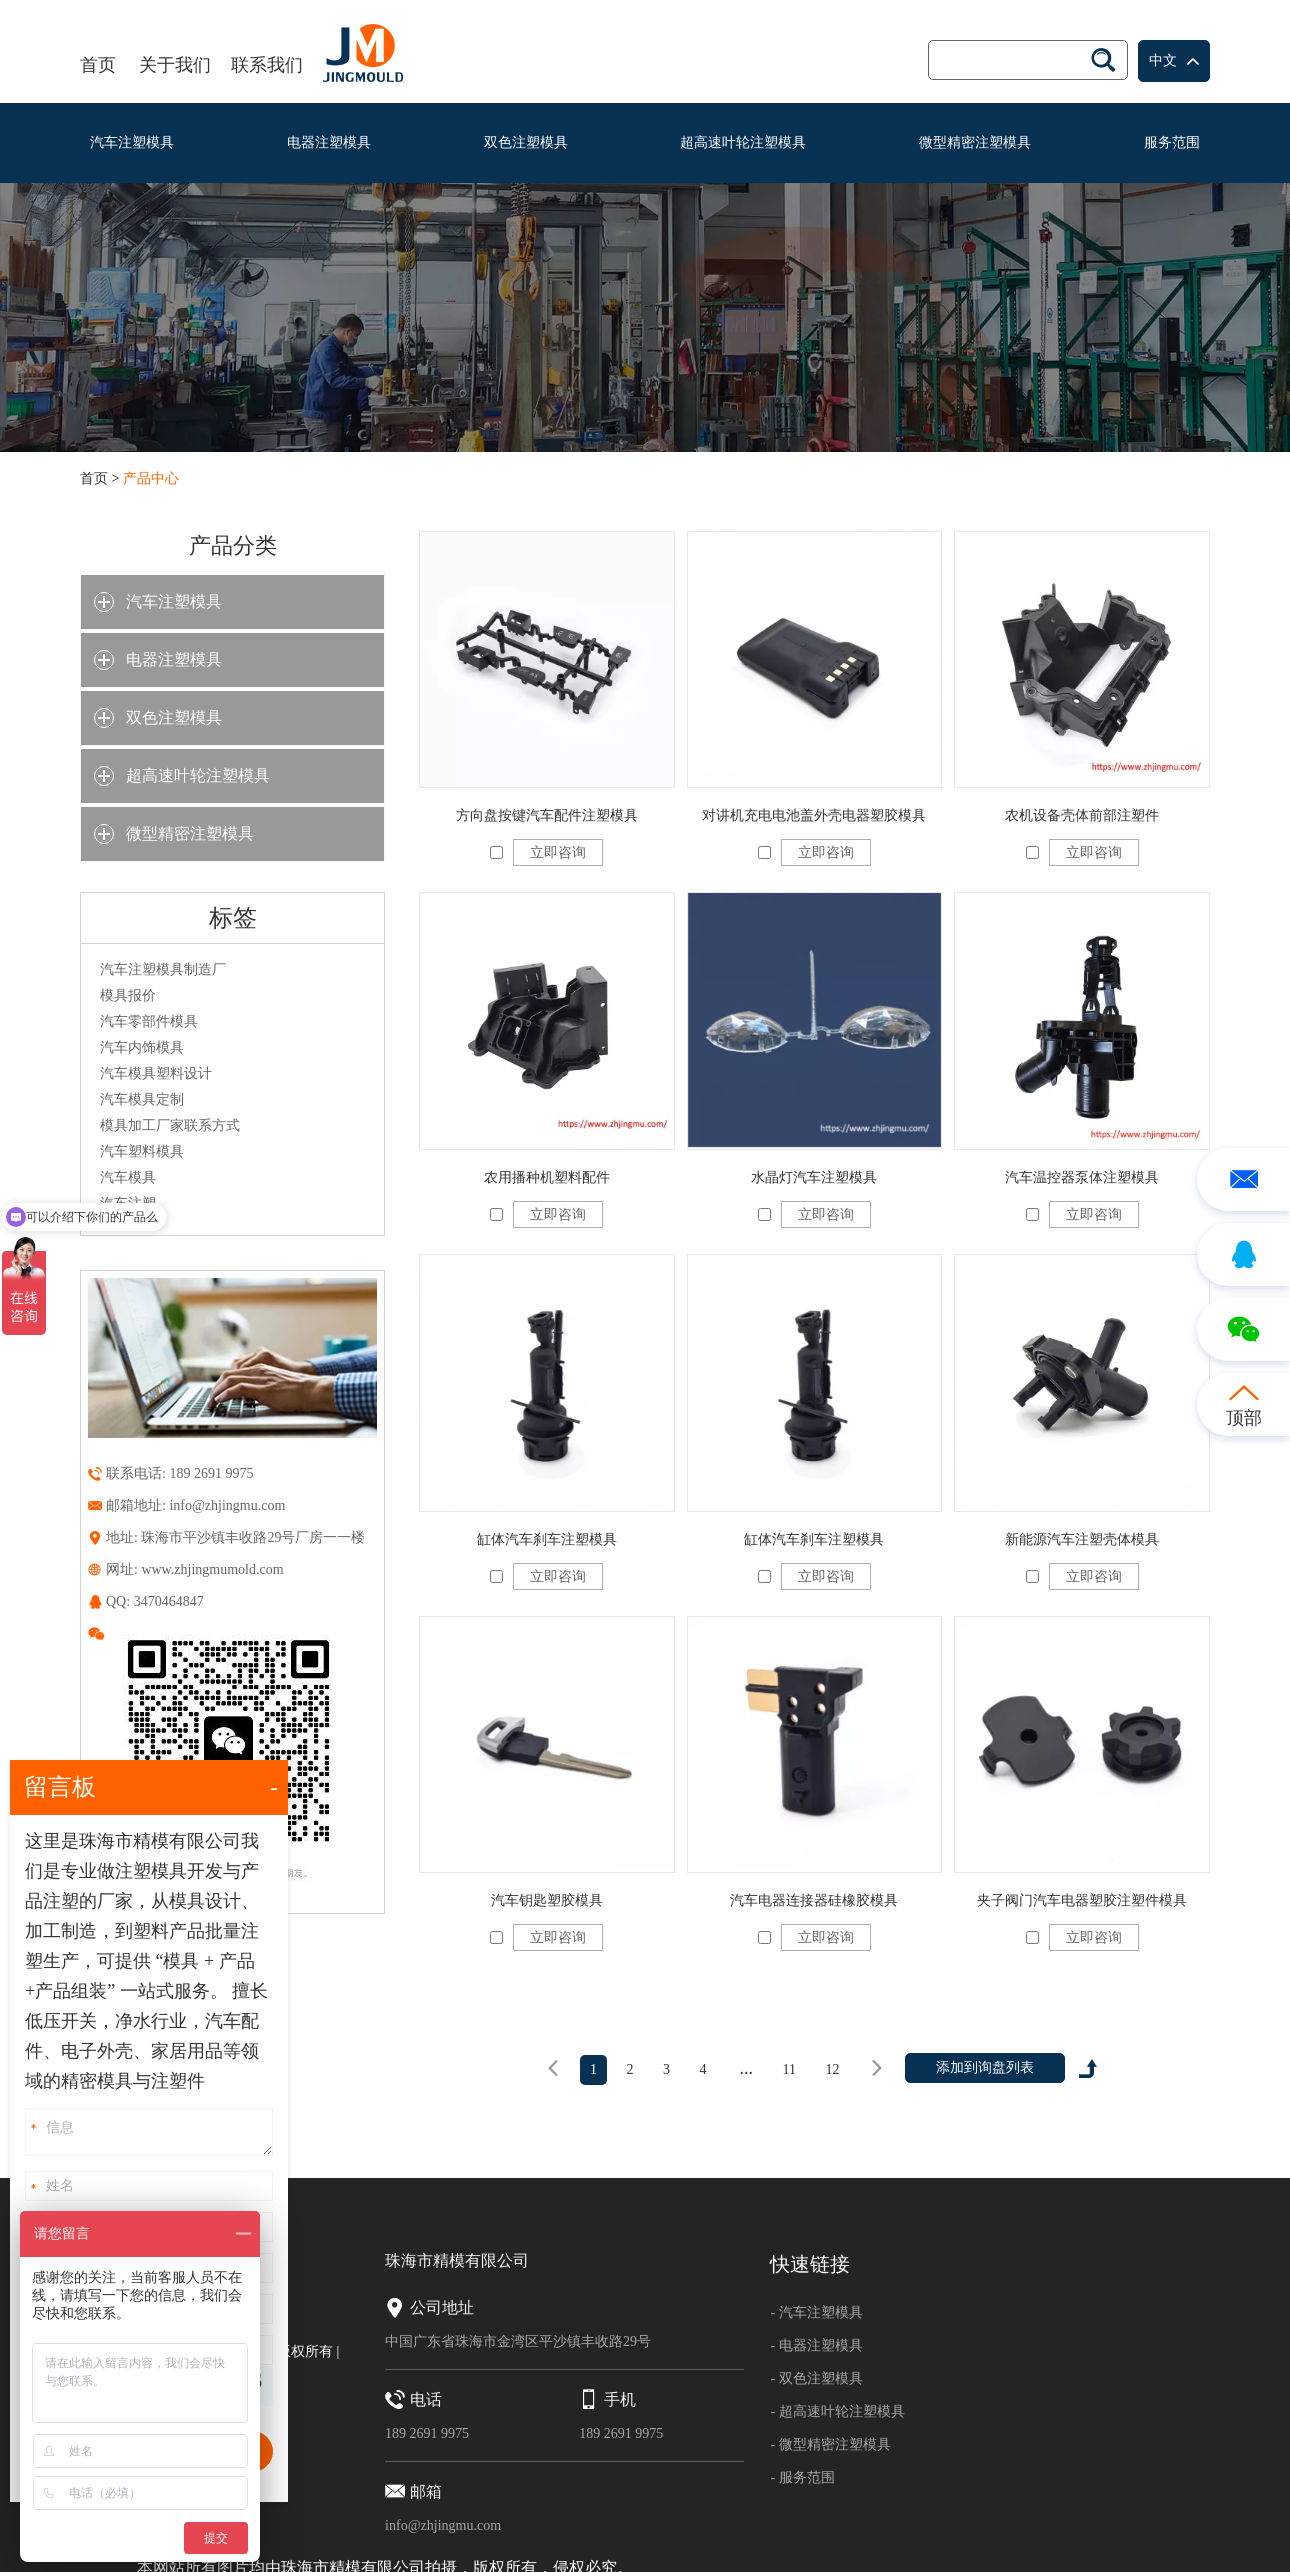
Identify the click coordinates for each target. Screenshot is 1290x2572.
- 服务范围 (802, 2477)
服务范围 (1172, 142)
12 (832, 2069)
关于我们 (175, 65)
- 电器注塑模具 (816, 2345)
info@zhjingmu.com (227, 1505)
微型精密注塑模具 (975, 142)
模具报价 (128, 995)
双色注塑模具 (526, 142)
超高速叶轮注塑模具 (743, 142)
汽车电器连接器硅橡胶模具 (814, 1900)
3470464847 (169, 1601)
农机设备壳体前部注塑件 (1082, 815)
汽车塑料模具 (142, 1151)
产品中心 (151, 478)
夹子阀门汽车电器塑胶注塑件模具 (1082, 1900)
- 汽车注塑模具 (816, 2312)
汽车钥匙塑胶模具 (547, 1900)
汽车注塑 (128, 1203)
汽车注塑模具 (132, 142)
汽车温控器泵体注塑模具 (1082, 1177)
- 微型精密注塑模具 (830, 2444)
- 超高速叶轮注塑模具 (837, 2411)
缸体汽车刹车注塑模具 (547, 1539)
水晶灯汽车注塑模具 (814, 1177)
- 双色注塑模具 (816, 2378)
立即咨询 (558, 852)
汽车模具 (128, 1177)
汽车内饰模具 (142, 1047)
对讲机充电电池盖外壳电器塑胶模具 (814, 815)
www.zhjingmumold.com (212, 1569)
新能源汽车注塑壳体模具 (1082, 1539)
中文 (1174, 61)
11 (789, 2069)
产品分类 (233, 545)
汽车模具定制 (142, 1099)
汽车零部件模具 (149, 1021)
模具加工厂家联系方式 (170, 1125)
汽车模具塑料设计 (156, 1073)
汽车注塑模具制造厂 (163, 969)
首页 (98, 65)
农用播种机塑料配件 (547, 1177)
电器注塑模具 (329, 142)
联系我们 (267, 65)
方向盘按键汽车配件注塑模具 (547, 815)
